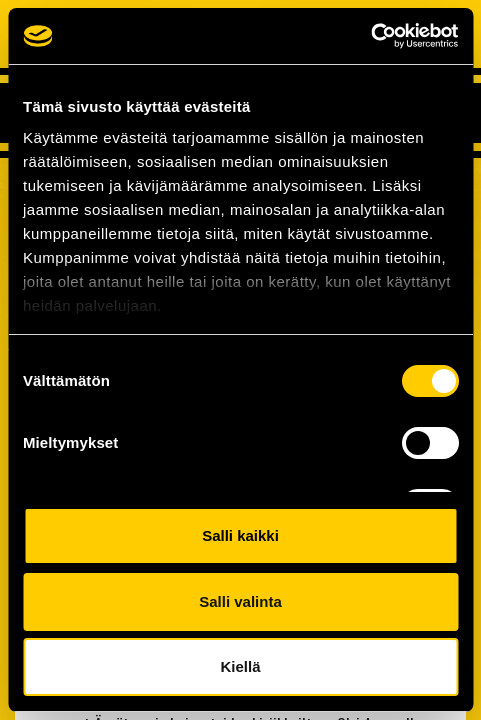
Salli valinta (240, 601)
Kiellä (240, 666)
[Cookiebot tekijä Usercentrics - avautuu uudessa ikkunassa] (370, 36)
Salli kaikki (240, 535)
